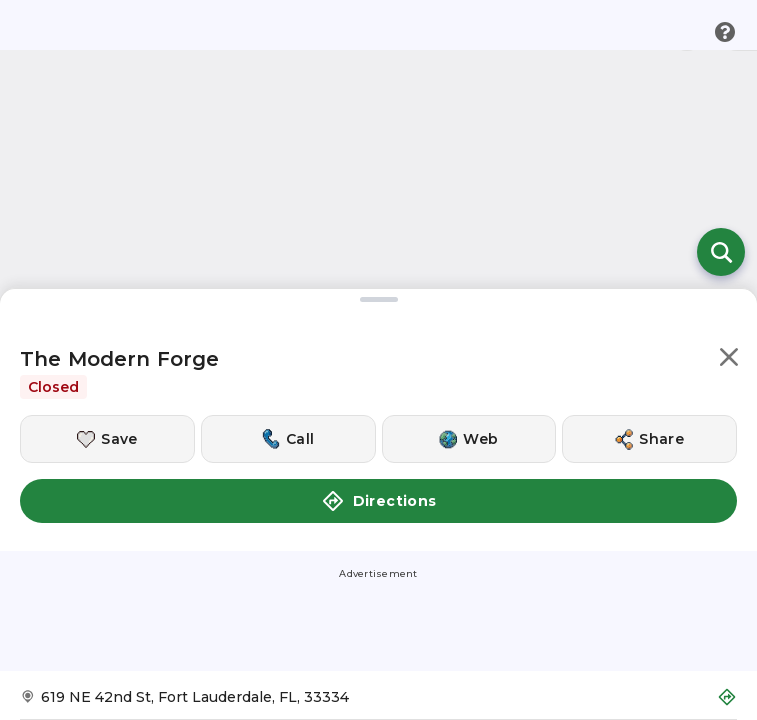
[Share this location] (649, 439)
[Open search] (721, 252)
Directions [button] (379, 501)
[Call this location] (288, 439)
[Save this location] (107, 439)
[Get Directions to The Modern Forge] (378, 703)
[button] (729, 360)
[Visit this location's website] (469, 439)
